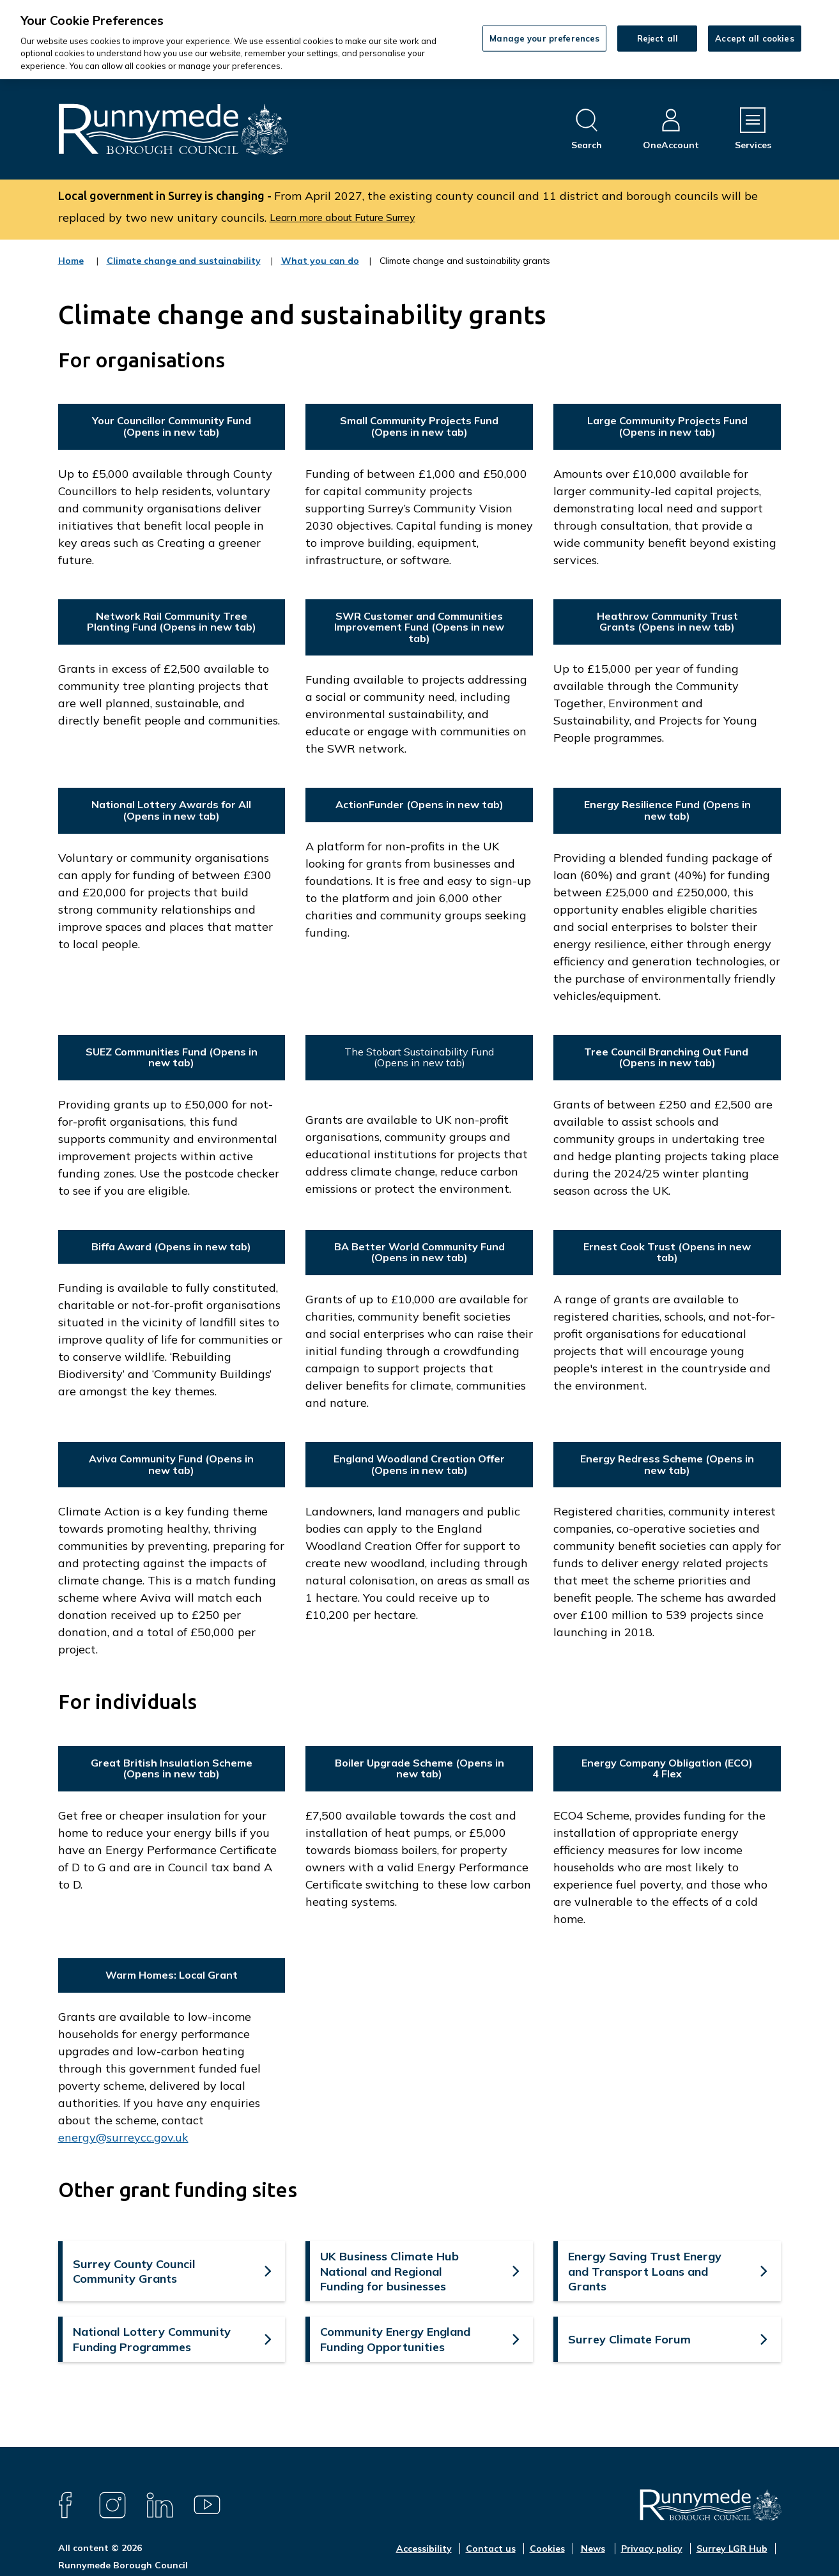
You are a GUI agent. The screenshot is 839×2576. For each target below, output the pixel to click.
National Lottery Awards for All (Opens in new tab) (171, 810)
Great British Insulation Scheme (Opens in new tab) (171, 1768)
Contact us (491, 2548)
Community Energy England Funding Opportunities (395, 2339)
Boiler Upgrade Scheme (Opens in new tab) (419, 1768)
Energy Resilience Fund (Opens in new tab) (667, 810)
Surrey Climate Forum (629, 2339)
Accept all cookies (754, 38)
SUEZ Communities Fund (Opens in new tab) (172, 1057)
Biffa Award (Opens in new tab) (171, 1246)
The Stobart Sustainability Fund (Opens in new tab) (419, 1057)
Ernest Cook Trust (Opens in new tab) (667, 1252)
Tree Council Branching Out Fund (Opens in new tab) (667, 1057)
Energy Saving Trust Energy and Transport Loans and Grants (644, 2271)
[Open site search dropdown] (586, 129)
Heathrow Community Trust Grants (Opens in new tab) (667, 622)
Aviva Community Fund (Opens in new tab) (171, 1464)
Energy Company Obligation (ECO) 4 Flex (667, 1768)
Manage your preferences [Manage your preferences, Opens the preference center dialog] (544, 38)
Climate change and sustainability (184, 269)
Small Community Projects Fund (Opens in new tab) (419, 426)
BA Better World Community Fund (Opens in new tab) (419, 1252)
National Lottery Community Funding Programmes (152, 2339)
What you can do (320, 269)
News (593, 2548)
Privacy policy (651, 2548)
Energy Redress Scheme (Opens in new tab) (667, 1464)
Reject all (657, 38)
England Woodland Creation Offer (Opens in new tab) (419, 1464)
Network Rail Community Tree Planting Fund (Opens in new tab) (171, 622)
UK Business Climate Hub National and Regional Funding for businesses (389, 2271)
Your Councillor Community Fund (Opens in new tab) (171, 426)
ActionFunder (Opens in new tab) (419, 804)
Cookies (547, 2548)
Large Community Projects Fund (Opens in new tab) (667, 426)
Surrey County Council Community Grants (134, 2271)
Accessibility (424, 2548)
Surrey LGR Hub (732, 2548)
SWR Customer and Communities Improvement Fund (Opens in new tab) (419, 627)
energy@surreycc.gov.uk (123, 2137)
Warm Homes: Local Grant (171, 1974)
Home (71, 260)
